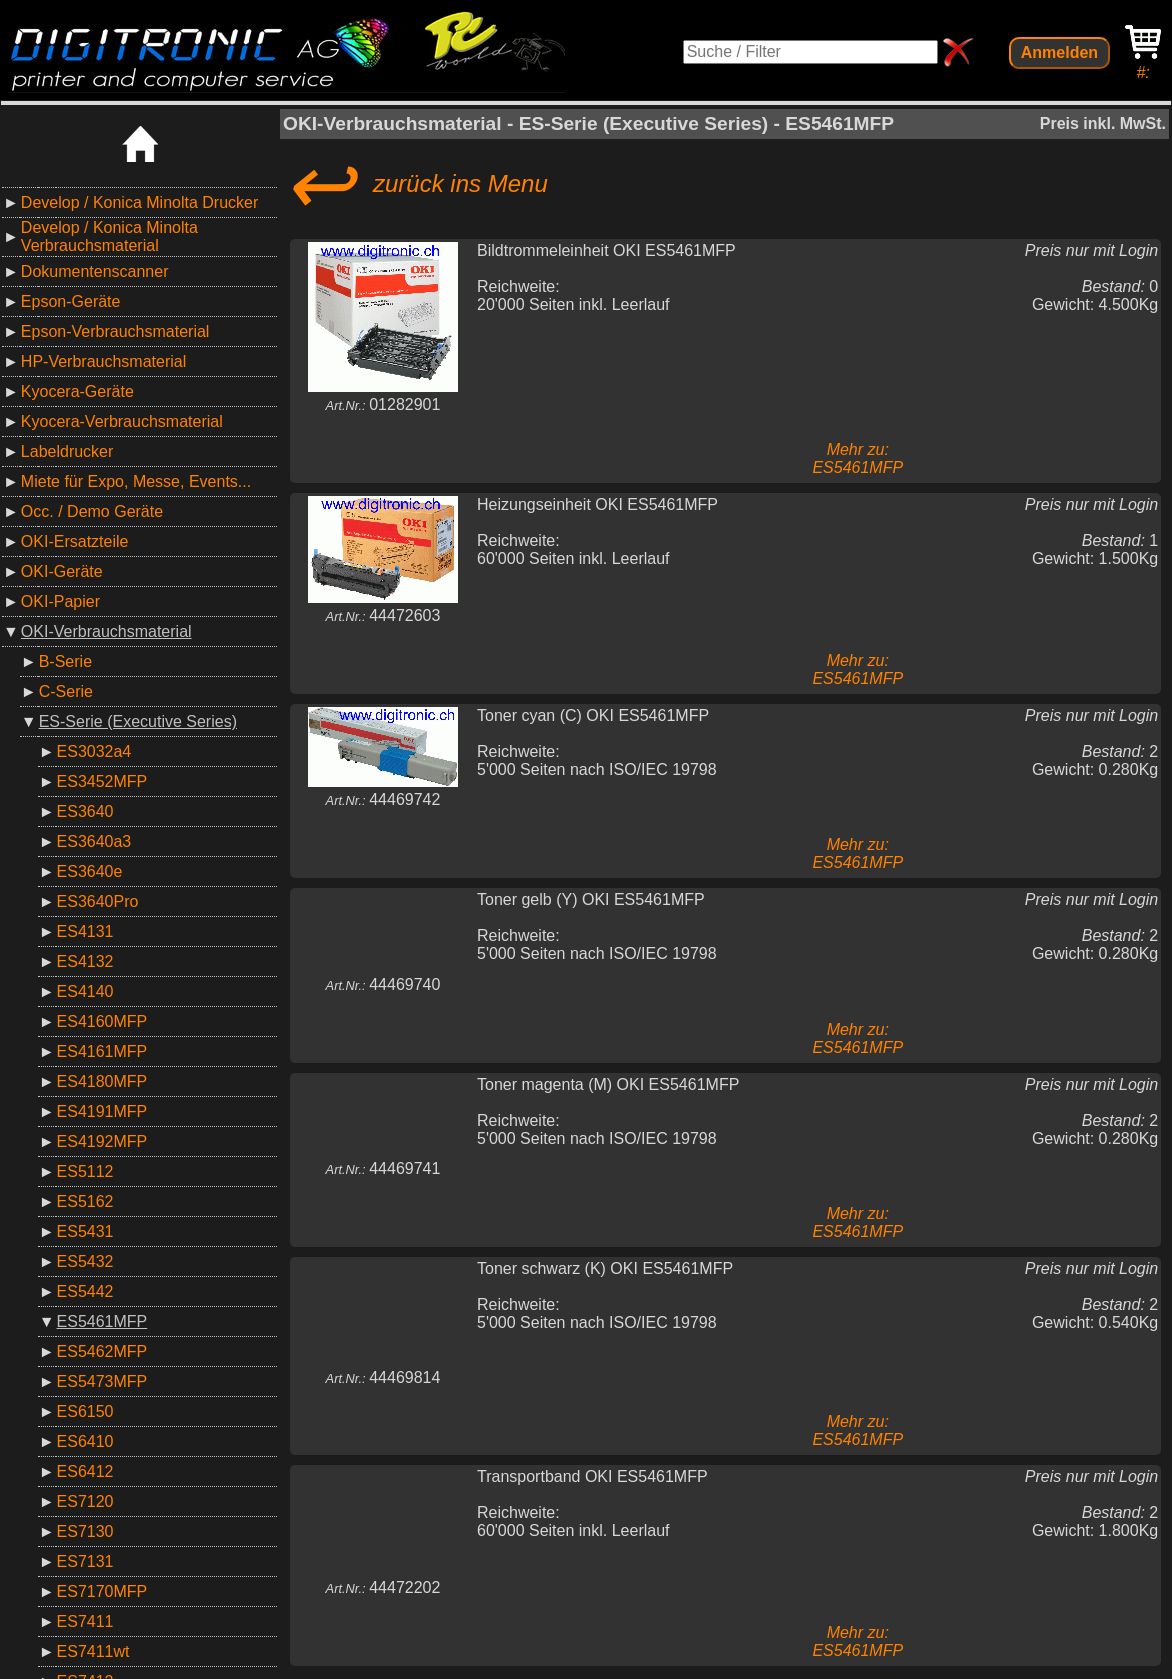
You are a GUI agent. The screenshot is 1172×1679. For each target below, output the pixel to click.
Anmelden (1059, 52)
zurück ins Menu (415, 184)
